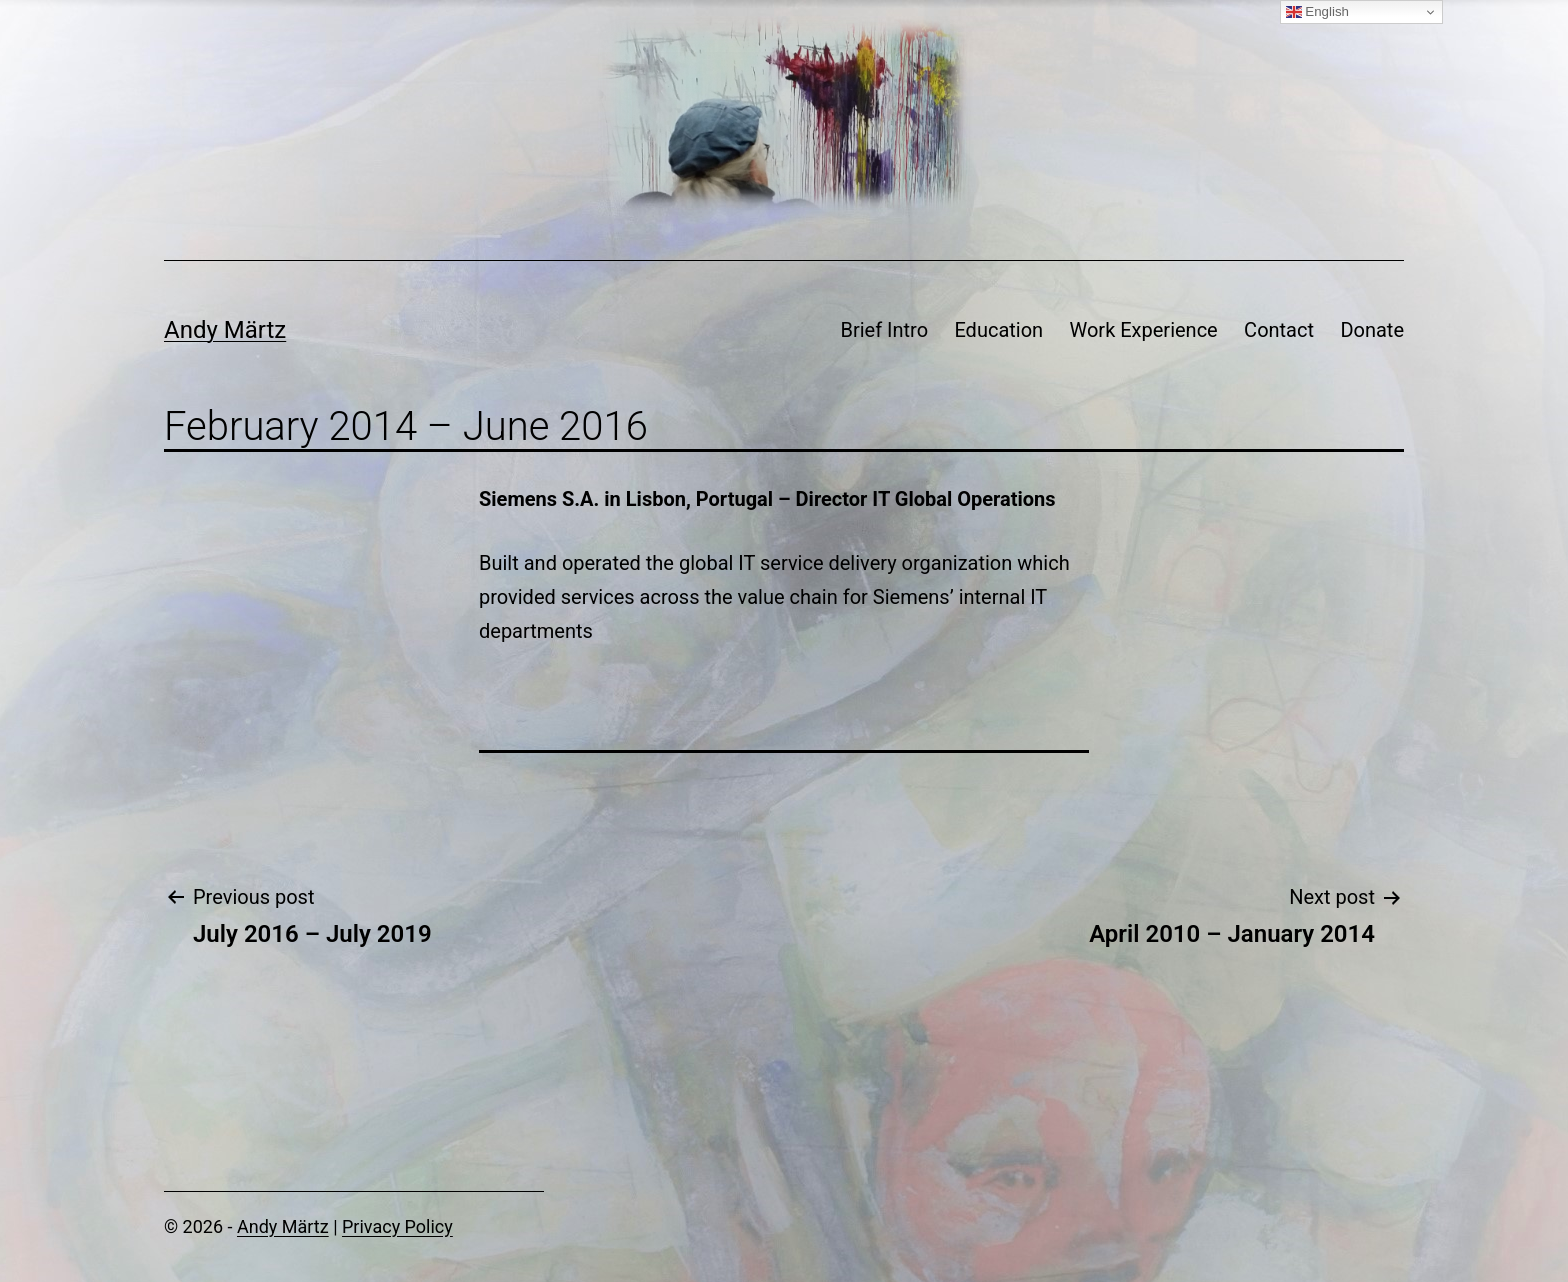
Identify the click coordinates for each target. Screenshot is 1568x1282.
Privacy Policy (397, 1226)
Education (998, 330)
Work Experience (1144, 330)
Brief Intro (884, 330)
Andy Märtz (225, 330)
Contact (1279, 330)
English (1317, 12)
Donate (1372, 330)
